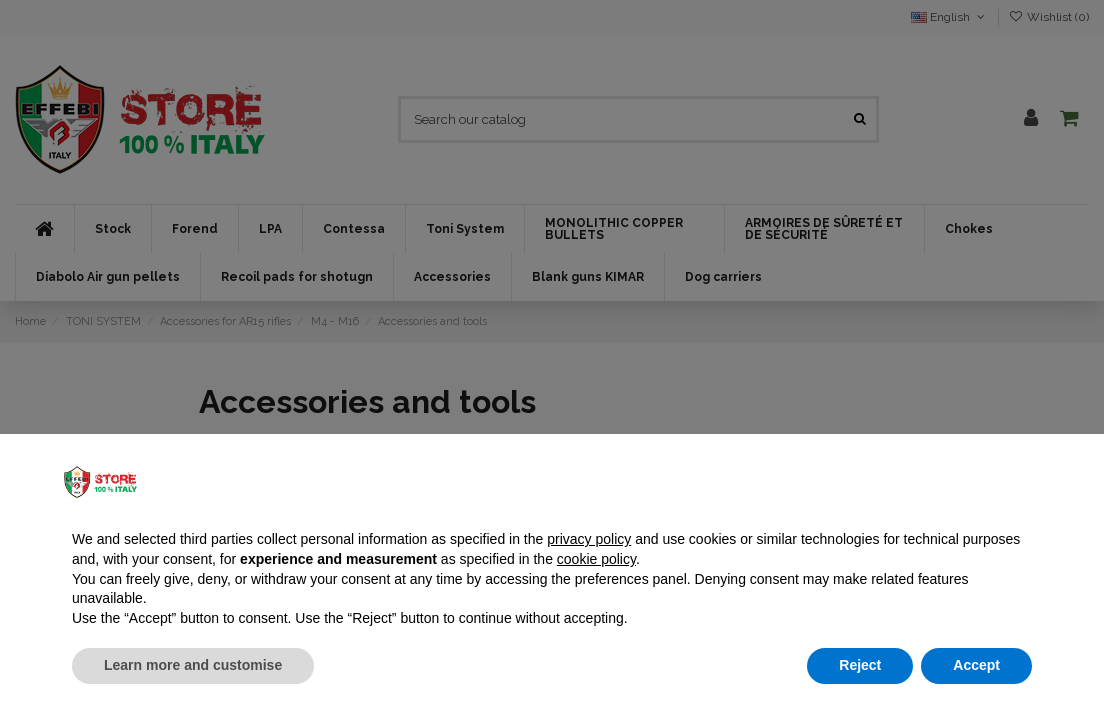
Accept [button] (976, 665)
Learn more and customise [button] (193, 665)
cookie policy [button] (596, 559)
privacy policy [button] (589, 539)
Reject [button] (860, 665)
